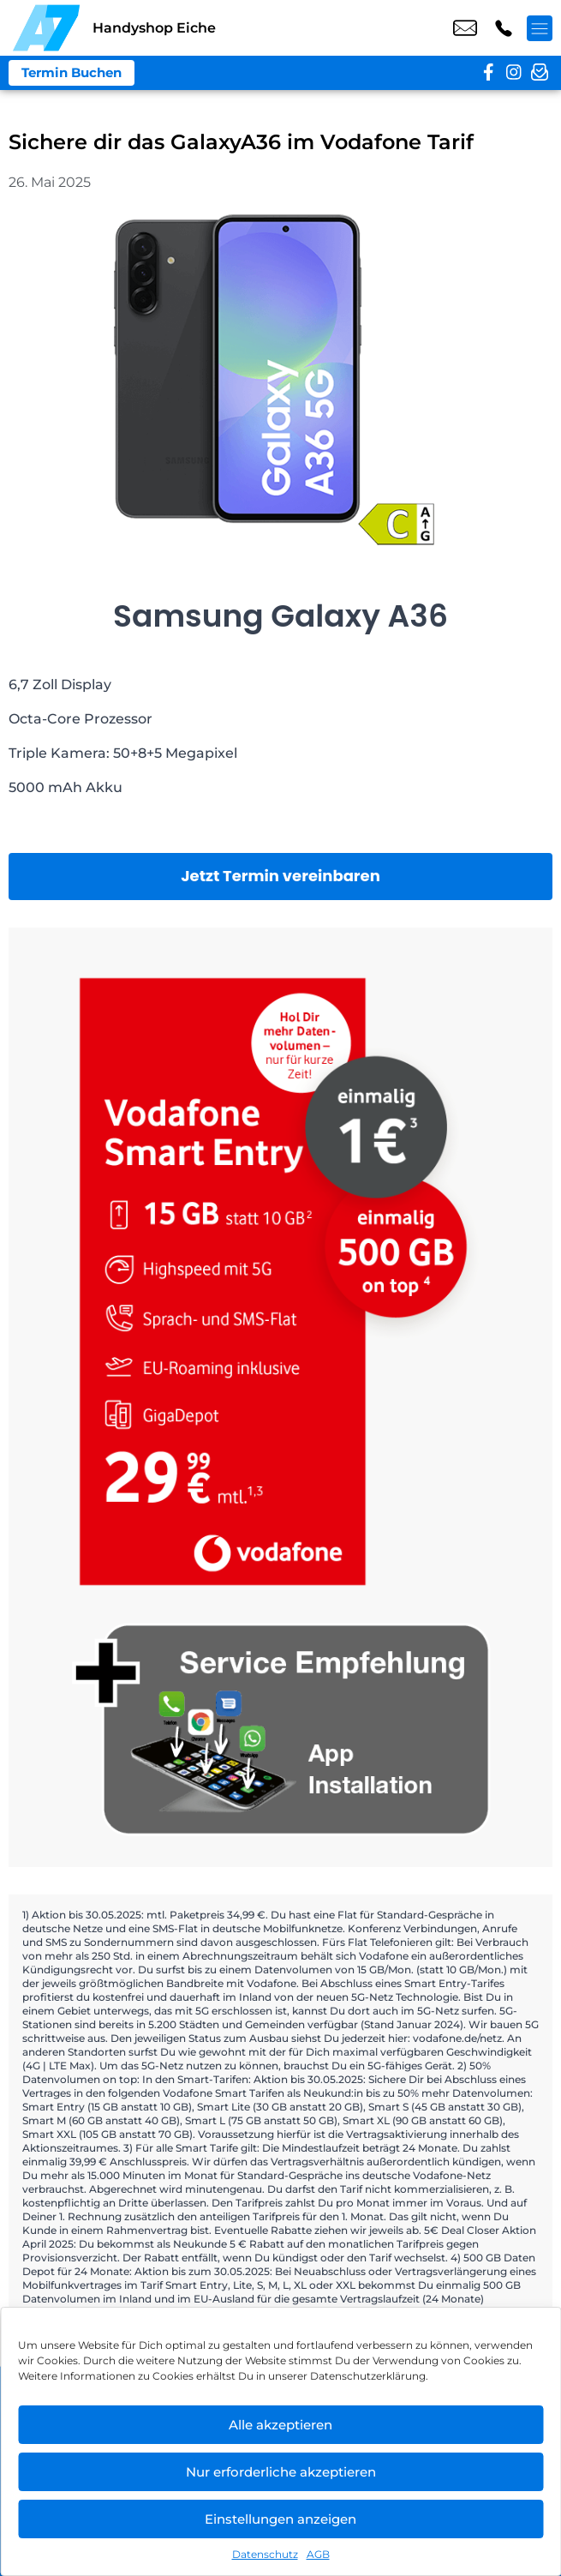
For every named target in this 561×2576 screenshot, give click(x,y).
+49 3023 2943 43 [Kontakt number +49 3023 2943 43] (503, 28)
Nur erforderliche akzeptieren (281, 2472)
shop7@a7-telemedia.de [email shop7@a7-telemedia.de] (465, 28)
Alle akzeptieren (280, 2425)
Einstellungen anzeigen (280, 2519)
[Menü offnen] (539, 28)
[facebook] (488, 73)
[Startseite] (46, 27)
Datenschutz (265, 2554)
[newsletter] (539, 73)
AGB (318, 2554)
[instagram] (514, 73)
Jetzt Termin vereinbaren (280, 875)
